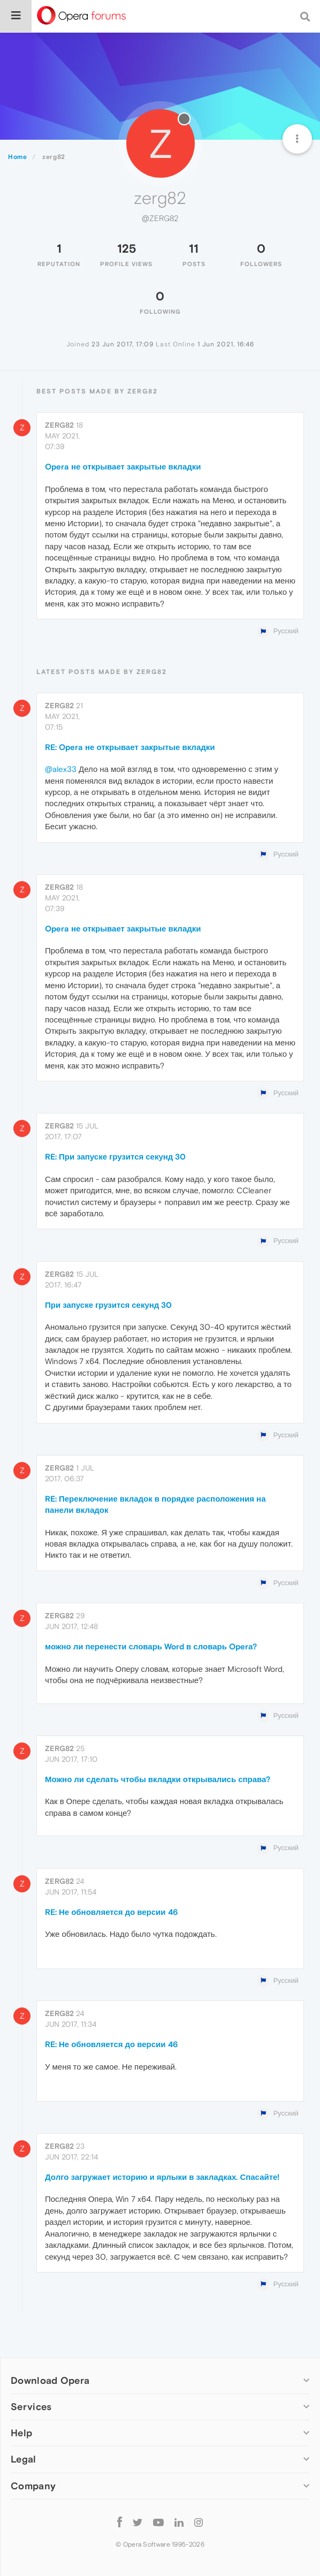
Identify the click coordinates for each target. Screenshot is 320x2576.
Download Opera (50, 2380)
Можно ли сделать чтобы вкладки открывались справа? (157, 1779)
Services (31, 2406)
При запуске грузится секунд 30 (108, 1304)
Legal (23, 2459)
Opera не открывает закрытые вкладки (123, 466)
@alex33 (61, 769)
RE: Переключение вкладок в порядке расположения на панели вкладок (155, 1504)
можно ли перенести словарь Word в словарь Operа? (151, 1646)
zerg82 (59, 425)
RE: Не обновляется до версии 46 (111, 1911)
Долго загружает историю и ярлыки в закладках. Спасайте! (162, 2176)
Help (21, 2432)
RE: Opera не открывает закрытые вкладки (130, 747)
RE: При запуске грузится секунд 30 (115, 1156)
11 (194, 248)
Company (33, 2485)
